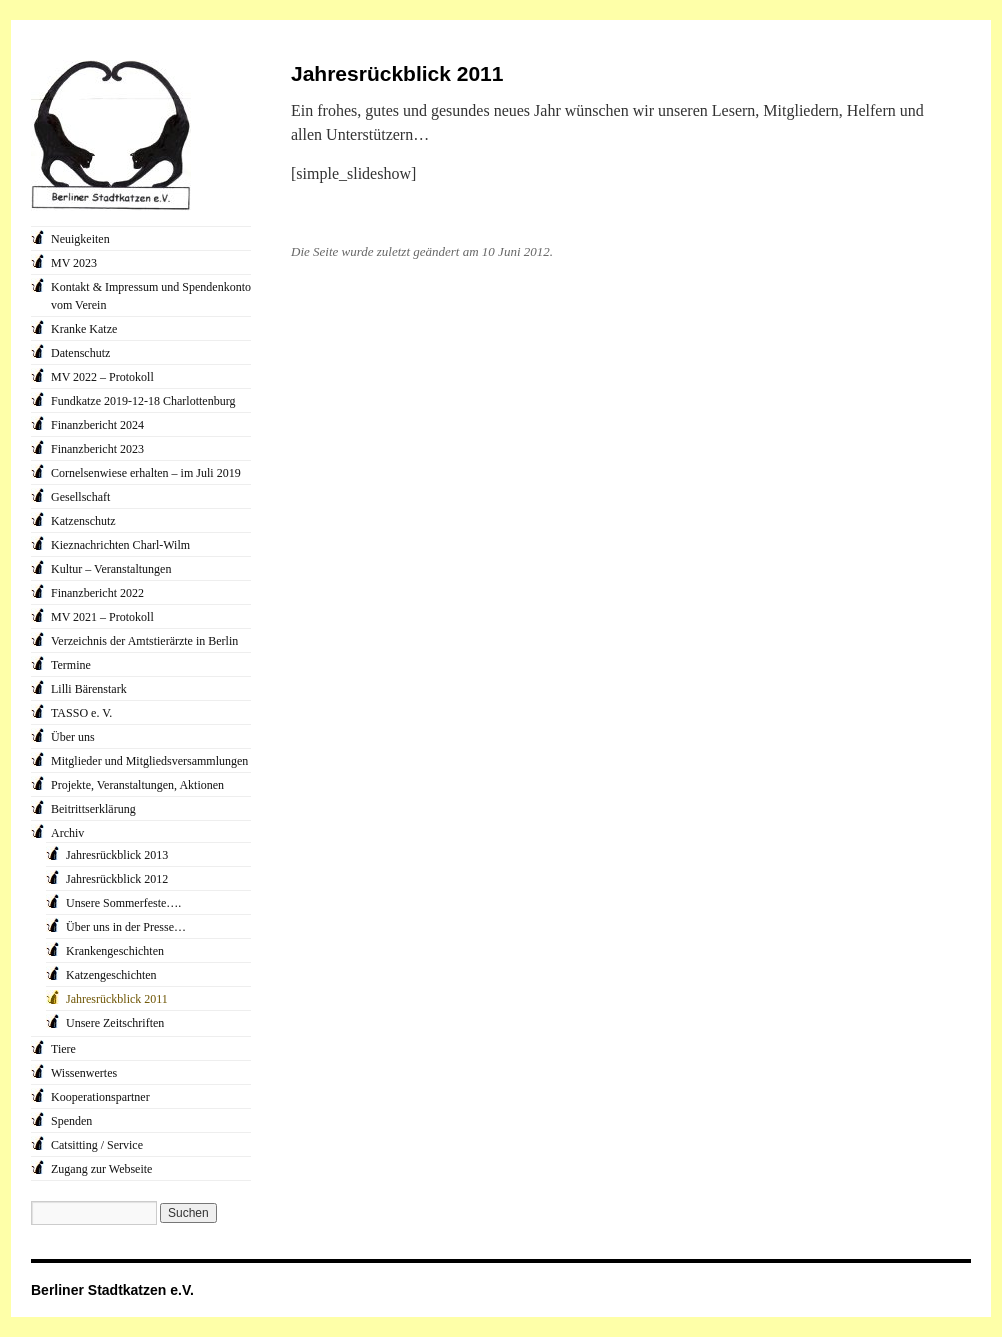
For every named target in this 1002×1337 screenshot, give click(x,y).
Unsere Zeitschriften (115, 1023)
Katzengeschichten (111, 975)
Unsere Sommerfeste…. (123, 903)
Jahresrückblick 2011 (117, 999)
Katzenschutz (83, 521)
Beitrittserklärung (93, 809)
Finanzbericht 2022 (97, 593)
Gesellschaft (80, 497)
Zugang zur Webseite (101, 1169)
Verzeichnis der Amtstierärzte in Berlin (144, 641)
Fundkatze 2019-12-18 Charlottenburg (143, 401)
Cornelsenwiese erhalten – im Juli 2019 (146, 473)
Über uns (73, 737)
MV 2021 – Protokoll (102, 617)
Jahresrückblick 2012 (117, 879)
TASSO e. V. (81, 713)
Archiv (67, 833)
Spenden (71, 1121)
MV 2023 (74, 263)
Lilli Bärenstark (89, 689)
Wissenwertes (84, 1073)
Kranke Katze (84, 329)
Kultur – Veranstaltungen (111, 569)
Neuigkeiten (80, 239)
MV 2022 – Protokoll (102, 377)
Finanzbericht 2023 (97, 449)
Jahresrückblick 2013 (117, 855)
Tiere (63, 1049)
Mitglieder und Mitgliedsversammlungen (149, 761)
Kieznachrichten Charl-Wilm (120, 545)
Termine (71, 665)
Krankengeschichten (115, 951)
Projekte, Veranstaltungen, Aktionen (137, 785)
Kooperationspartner (100, 1097)
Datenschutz (80, 353)
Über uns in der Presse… (126, 927)
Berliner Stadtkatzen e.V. (112, 1290)
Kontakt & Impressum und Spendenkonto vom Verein (151, 296)
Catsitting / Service (97, 1145)
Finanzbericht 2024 (97, 425)
